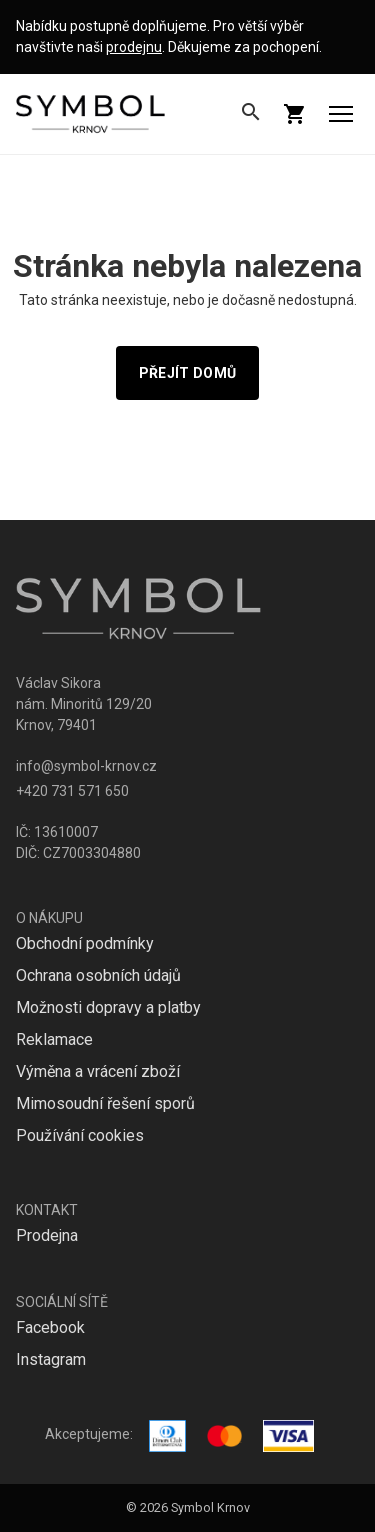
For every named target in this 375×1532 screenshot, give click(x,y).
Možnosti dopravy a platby (108, 1007)
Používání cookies (80, 1135)
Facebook (50, 1327)
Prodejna (47, 1235)
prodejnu (134, 47)
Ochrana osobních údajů (98, 975)
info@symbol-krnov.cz (86, 766)
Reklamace (54, 1039)
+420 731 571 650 (72, 791)
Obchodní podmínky (85, 943)
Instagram (51, 1359)
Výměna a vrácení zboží (98, 1071)
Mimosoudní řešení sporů (105, 1103)
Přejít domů (187, 373)
